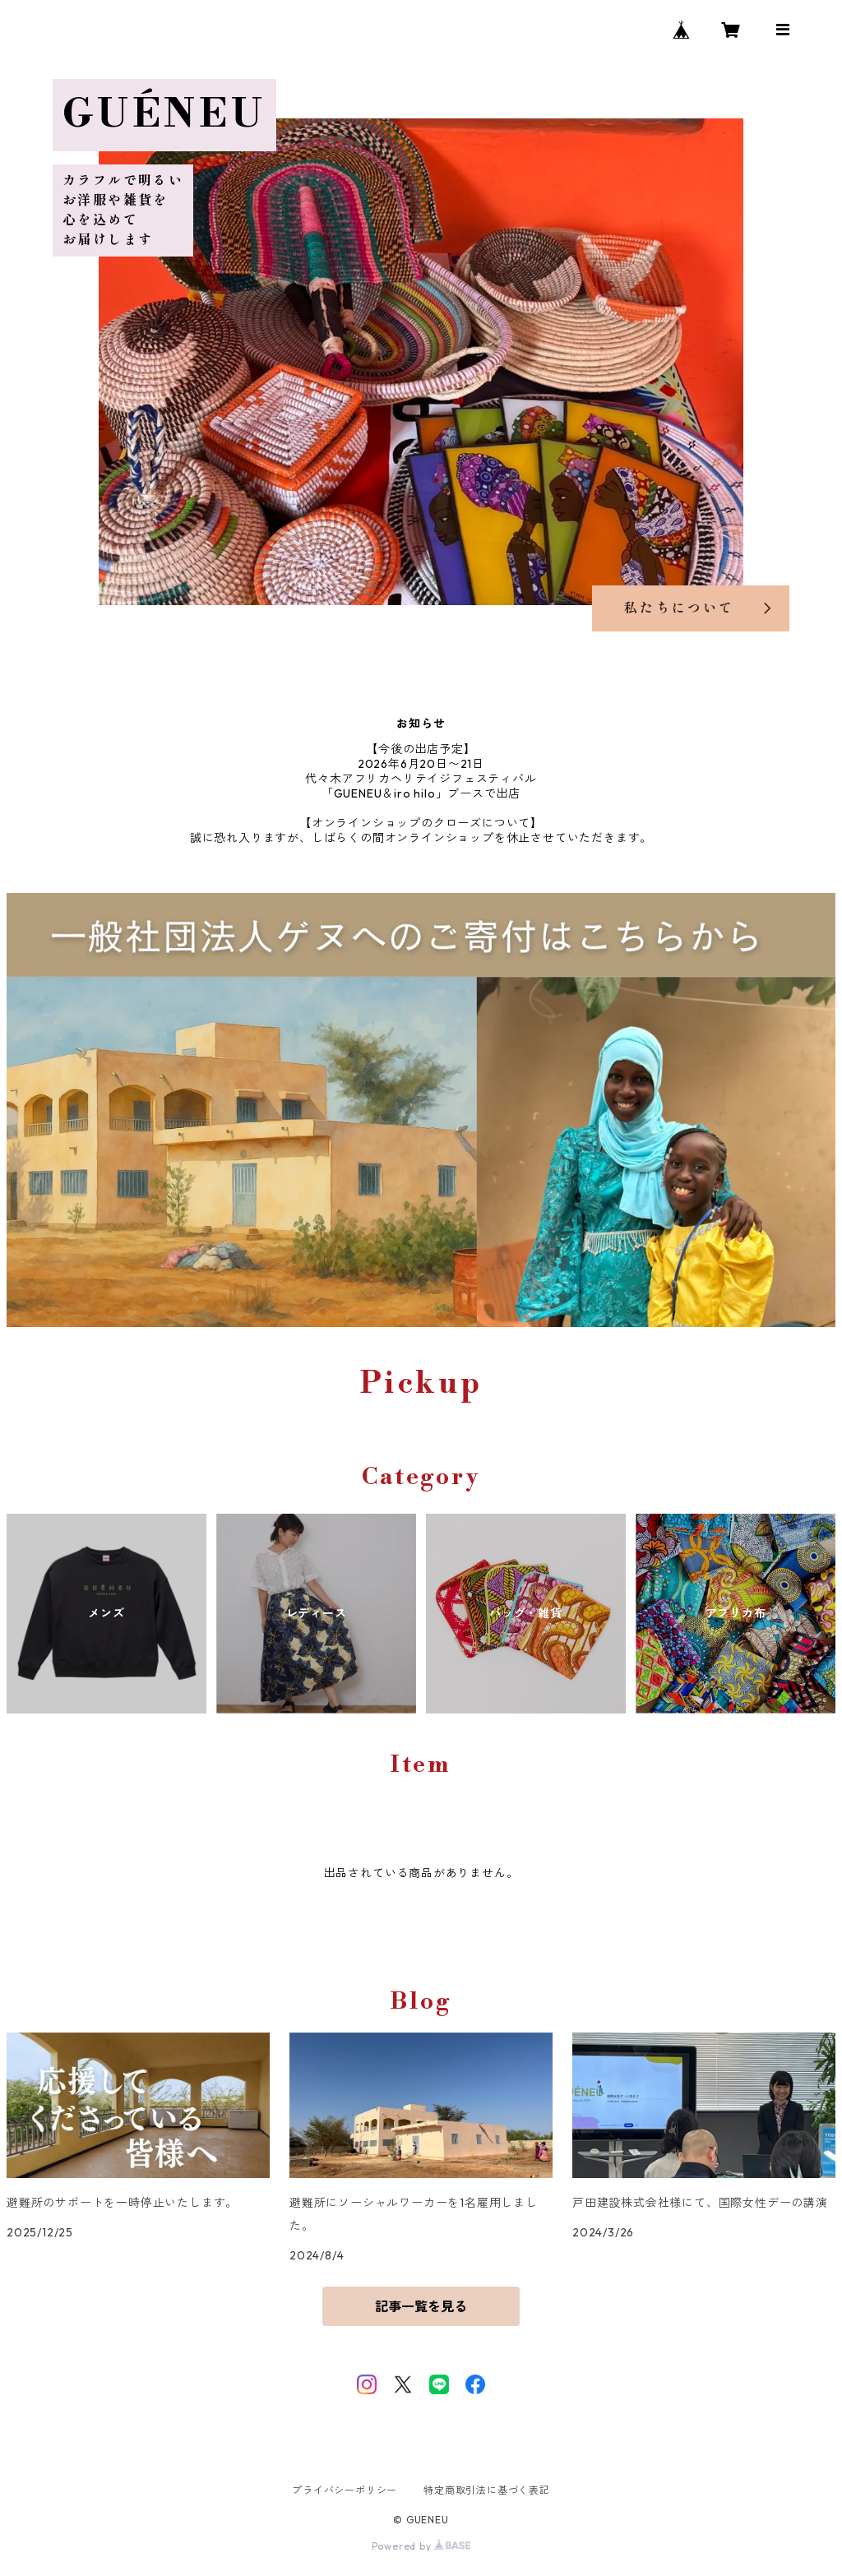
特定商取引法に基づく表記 (486, 2490)
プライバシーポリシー (344, 2490)
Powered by (421, 2546)
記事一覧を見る (421, 2306)
